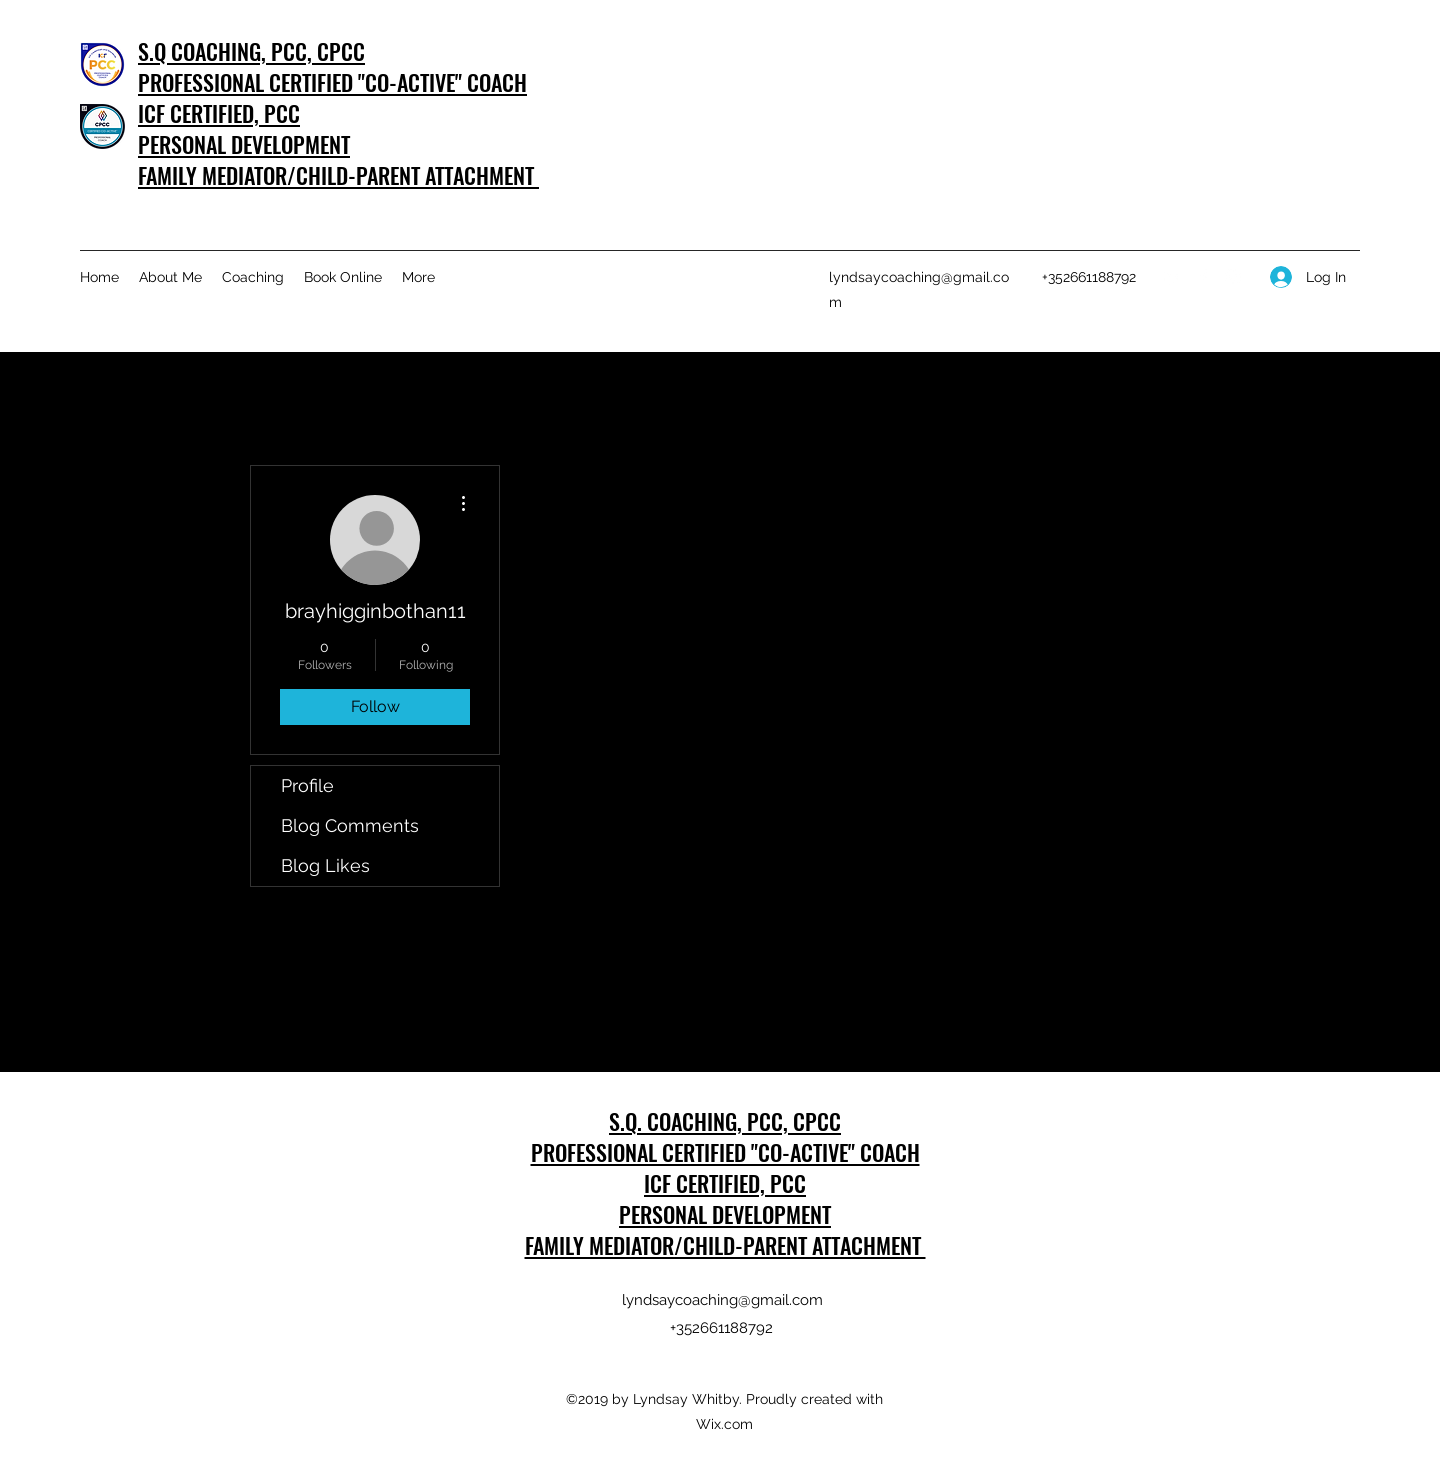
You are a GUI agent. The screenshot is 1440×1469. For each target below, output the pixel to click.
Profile (307, 785)
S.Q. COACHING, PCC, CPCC (725, 1121)
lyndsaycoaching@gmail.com (722, 1300)
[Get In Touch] (1296, 106)
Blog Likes (325, 865)
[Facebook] (1203, 277)
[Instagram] (1233, 277)
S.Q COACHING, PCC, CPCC (251, 51)
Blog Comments (350, 825)
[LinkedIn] (1173, 277)
